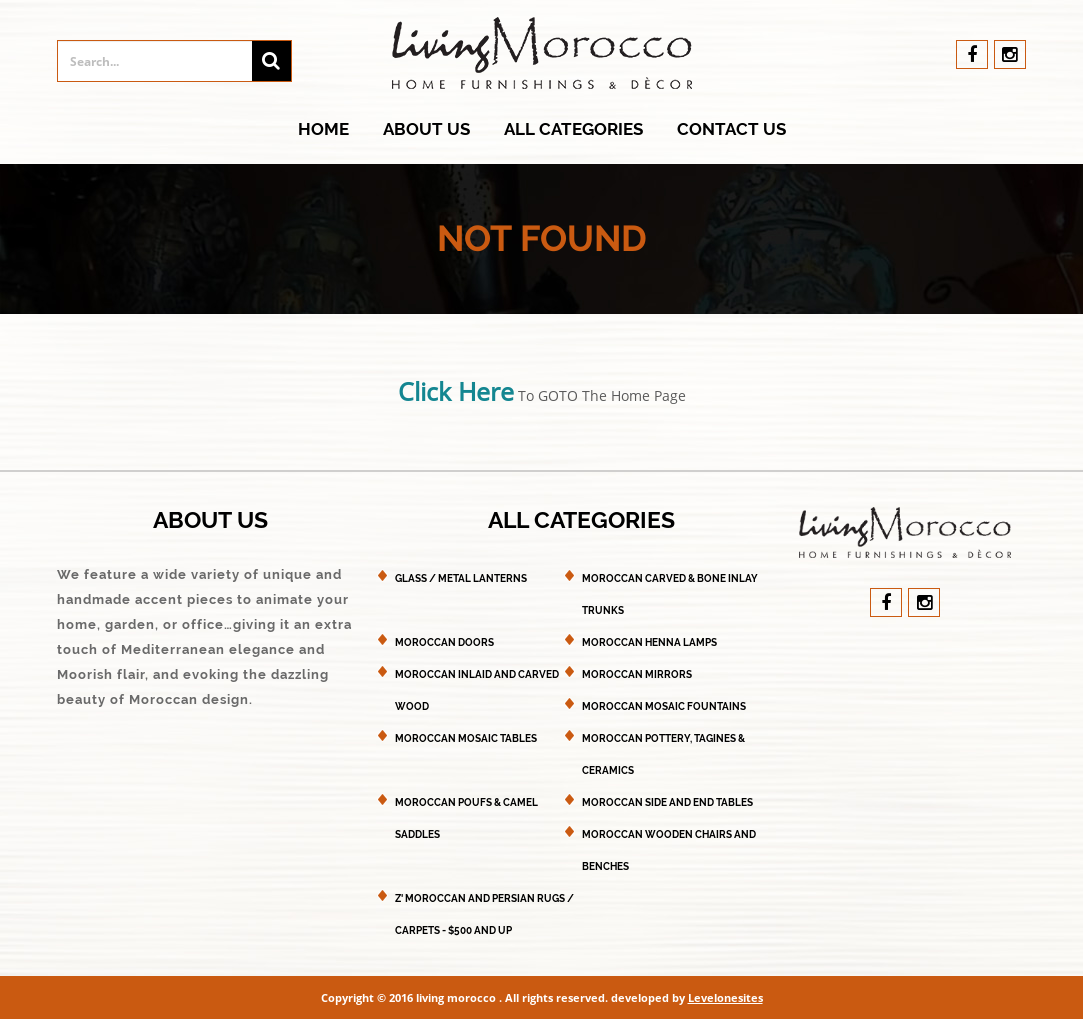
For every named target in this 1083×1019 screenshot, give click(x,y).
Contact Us (731, 129)
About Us (426, 129)
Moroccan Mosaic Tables (466, 738)
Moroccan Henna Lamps (649, 642)
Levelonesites (725, 997)
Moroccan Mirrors (637, 674)
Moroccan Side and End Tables (667, 802)
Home (323, 129)
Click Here (456, 391)
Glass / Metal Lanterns (461, 578)
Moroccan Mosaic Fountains (664, 706)
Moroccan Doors (444, 642)
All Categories (573, 129)
